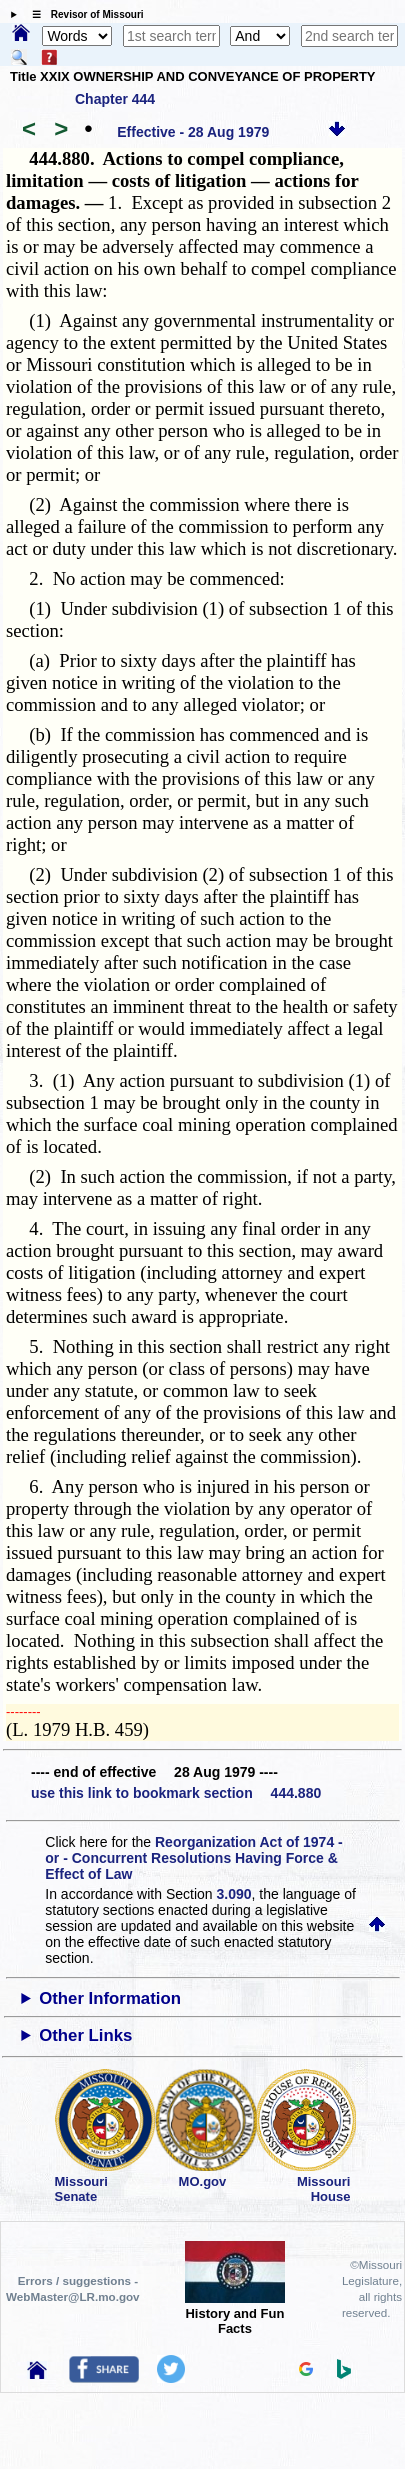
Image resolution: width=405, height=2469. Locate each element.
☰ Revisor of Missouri (83, 14)
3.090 (234, 1894)
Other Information (110, 1998)
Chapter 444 (115, 99)
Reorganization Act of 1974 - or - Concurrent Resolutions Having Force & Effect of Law (193, 1858)
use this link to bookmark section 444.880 (176, 1793)
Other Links (85, 2035)
